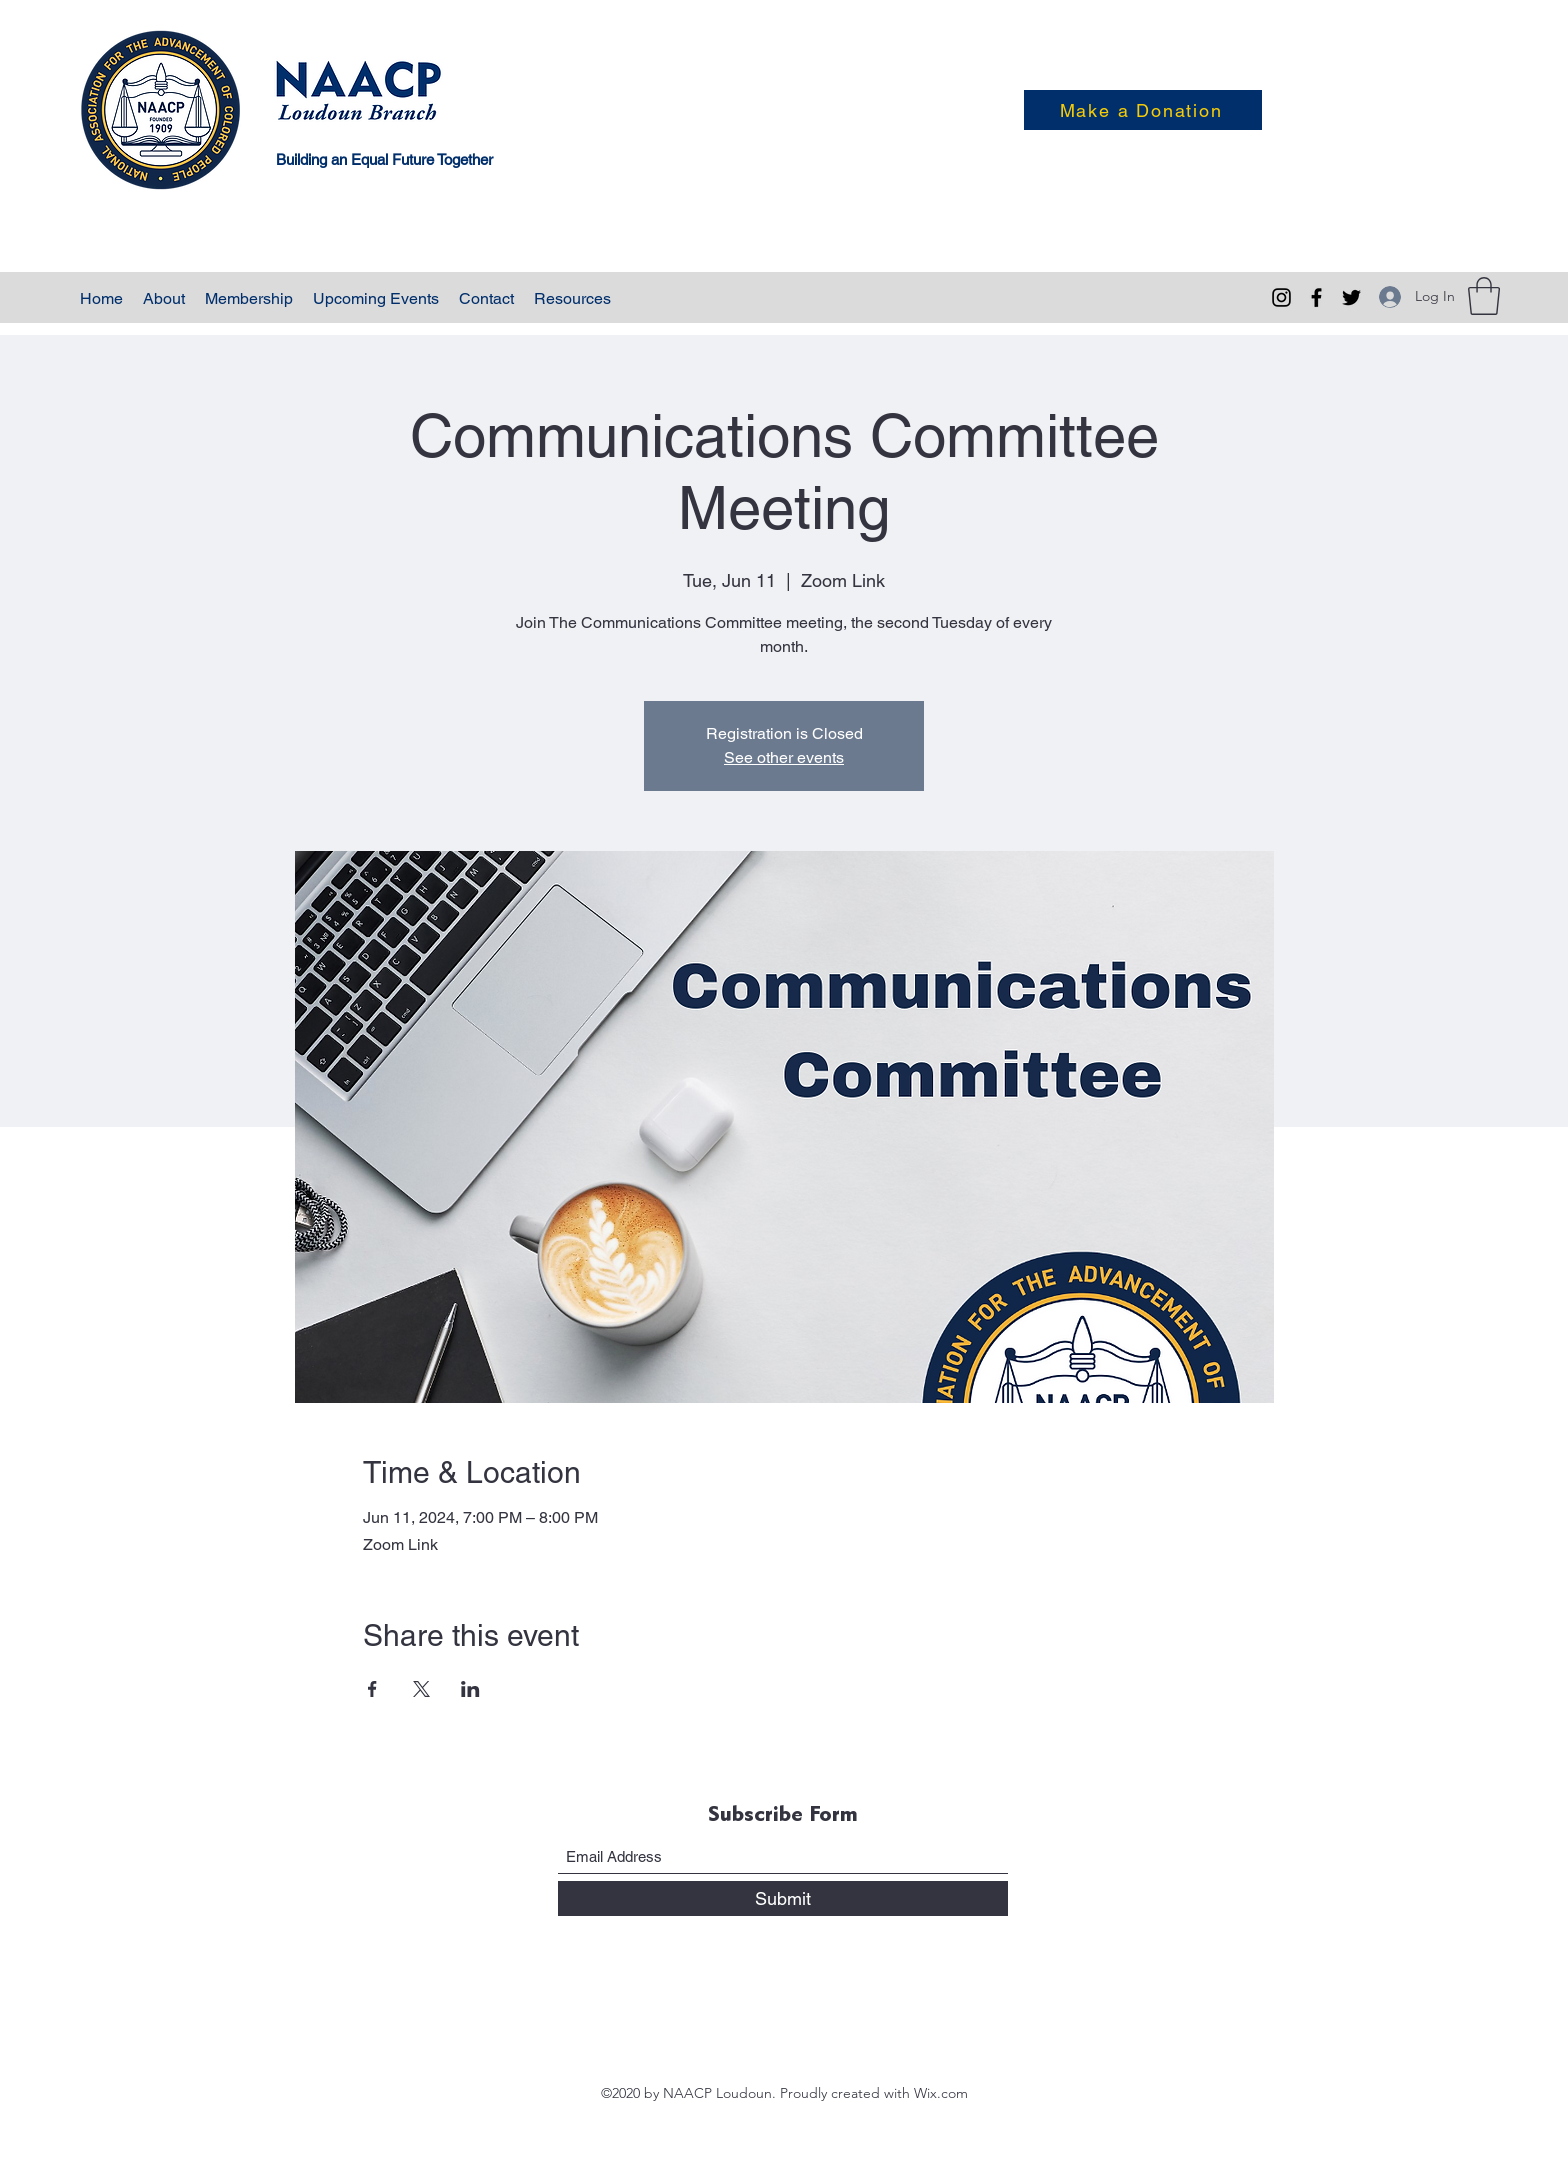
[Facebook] (1316, 297)
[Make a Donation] (1143, 110)
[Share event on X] (421, 1689)
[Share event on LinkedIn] (470, 1689)
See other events (784, 757)
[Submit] (783, 1898)
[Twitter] (1351, 297)
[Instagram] (1281, 297)
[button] (1484, 296)
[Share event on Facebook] (372, 1689)
